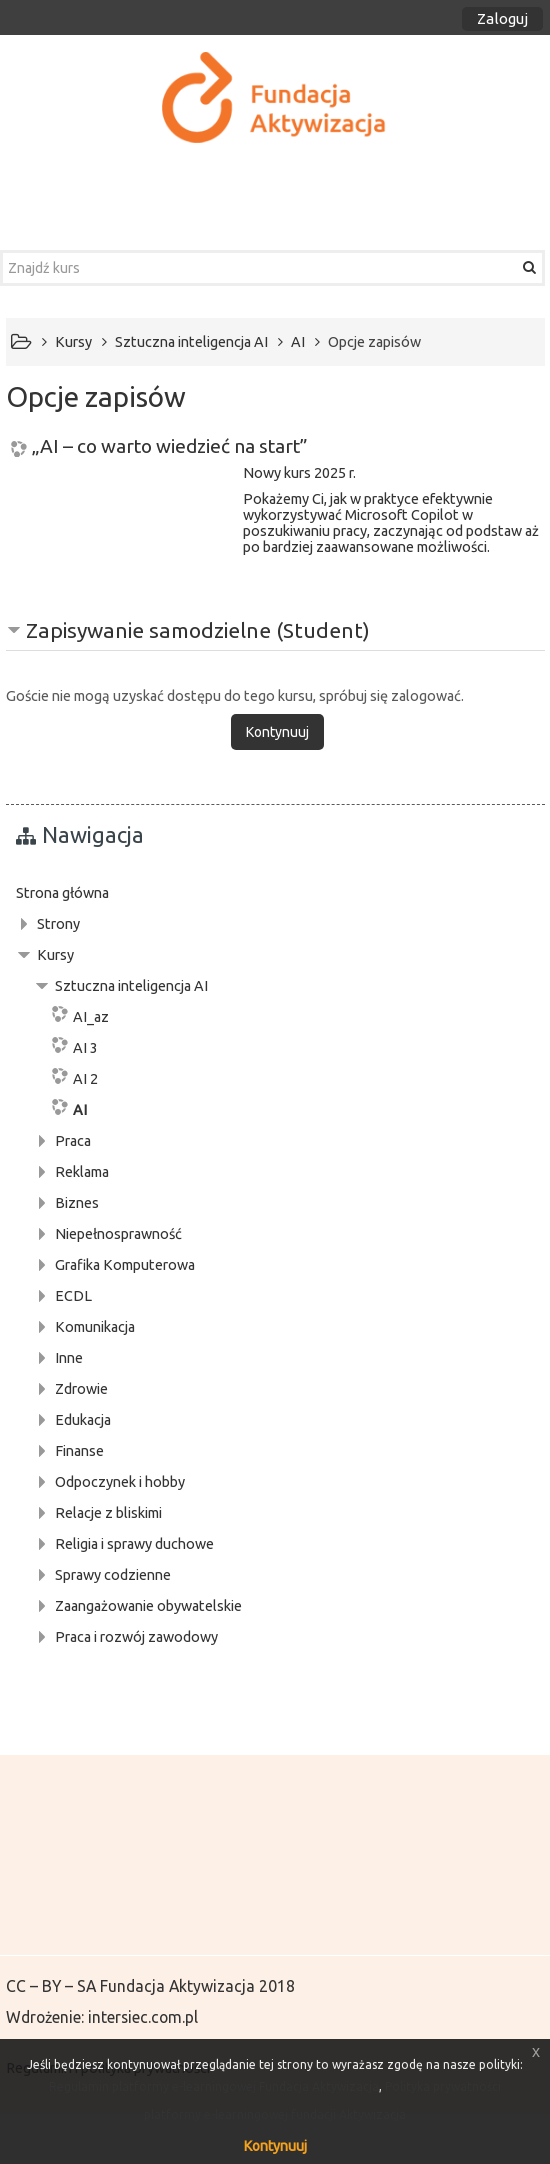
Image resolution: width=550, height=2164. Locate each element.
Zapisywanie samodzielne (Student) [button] (198, 630)
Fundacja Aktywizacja (177, 1986)
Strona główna (62, 893)
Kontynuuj (275, 2146)
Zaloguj (502, 18)
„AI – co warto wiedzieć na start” (170, 446)
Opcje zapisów (374, 342)
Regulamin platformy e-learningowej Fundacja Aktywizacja (214, 2086)
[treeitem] (275, 893)
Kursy (55, 955)
